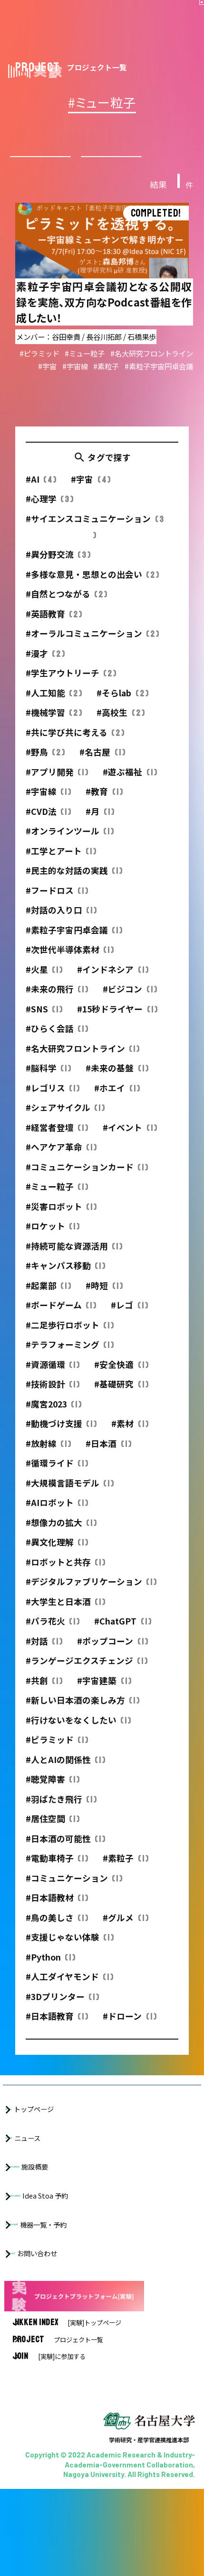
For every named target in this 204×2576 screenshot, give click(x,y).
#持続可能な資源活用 (74, 1260)
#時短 (104, 1300)
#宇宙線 (48, 806)
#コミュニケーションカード (87, 1181)
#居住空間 (53, 1833)
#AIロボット (57, 1517)
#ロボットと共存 (66, 1576)
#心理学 (50, 513)
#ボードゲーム (61, 1320)
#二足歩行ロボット (70, 1339)
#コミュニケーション (74, 1892)
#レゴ (129, 1320)
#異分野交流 (58, 569)
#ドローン (129, 2031)
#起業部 (48, 1300)
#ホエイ (117, 1102)
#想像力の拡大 (61, 1537)
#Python (51, 1971)
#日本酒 (108, 1458)
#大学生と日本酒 (66, 1616)
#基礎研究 (121, 1399)
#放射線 (48, 1458)
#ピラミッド (57, 1754)
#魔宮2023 (54, 1418)
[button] (189, 15)
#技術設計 (53, 1399)
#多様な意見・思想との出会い (92, 588)
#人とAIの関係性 (66, 1774)
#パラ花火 (53, 1636)
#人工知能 (54, 707)
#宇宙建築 (104, 1695)
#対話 (44, 1655)
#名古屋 (102, 767)
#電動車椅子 (57, 1873)
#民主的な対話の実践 (74, 885)
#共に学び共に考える (75, 747)
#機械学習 (54, 727)
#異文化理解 (57, 1557)
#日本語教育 (57, 2031)
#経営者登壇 (57, 1142)
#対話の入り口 (61, 925)
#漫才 (45, 668)
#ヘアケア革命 (61, 1162)
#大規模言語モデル (70, 1497)
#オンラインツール (70, 846)
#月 (100, 826)
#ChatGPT (122, 1636)
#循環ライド (57, 1478)
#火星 (44, 984)
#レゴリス (53, 1102)
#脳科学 (48, 1083)
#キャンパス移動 (66, 1280)
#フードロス (57, 905)
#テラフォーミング (70, 1359)
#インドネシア (112, 984)
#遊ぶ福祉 (130, 786)
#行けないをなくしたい (78, 1734)
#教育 (104, 806)
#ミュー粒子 (57, 1201)
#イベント (130, 1142)
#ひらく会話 (57, 1043)
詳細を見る (102, 314)
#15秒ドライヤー (117, 1023)
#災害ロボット (61, 1221)
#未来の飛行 (57, 1004)
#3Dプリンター (62, 2011)
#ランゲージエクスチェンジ (87, 1675)
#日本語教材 (57, 1912)
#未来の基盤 (117, 1083)
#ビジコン (130, 1004)
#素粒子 (125, 1873)
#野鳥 (45, 767)
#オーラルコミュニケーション (92, 648)
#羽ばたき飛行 (61, 1813)
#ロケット (53, 1241)
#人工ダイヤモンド (70, 1991)
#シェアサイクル (65, 1122)
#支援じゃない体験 (70, 1952)
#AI (41, 494)
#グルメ (125, 1932)
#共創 (44, 1695)
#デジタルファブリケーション (91, 1596)
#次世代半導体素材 (70, 964)
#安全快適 (121, 1379)
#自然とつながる (66, 608)
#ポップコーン (112, 1655)
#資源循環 (53, 1379)
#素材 (129, 1438)
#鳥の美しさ (57, 1932)
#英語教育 (54, 628)
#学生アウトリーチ (71, 688)
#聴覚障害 (53, 1794)
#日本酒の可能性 (66, 1853)
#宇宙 (90, 494)
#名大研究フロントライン (83, 1063)
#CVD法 (48, 826)
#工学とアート (61, 865)
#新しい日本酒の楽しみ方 (83, 1715)
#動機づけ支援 (61, 1438)
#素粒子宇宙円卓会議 (74, 944)
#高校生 (121, 727)
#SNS (44, 1023)
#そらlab (122, 707)
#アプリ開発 (57, 786)
